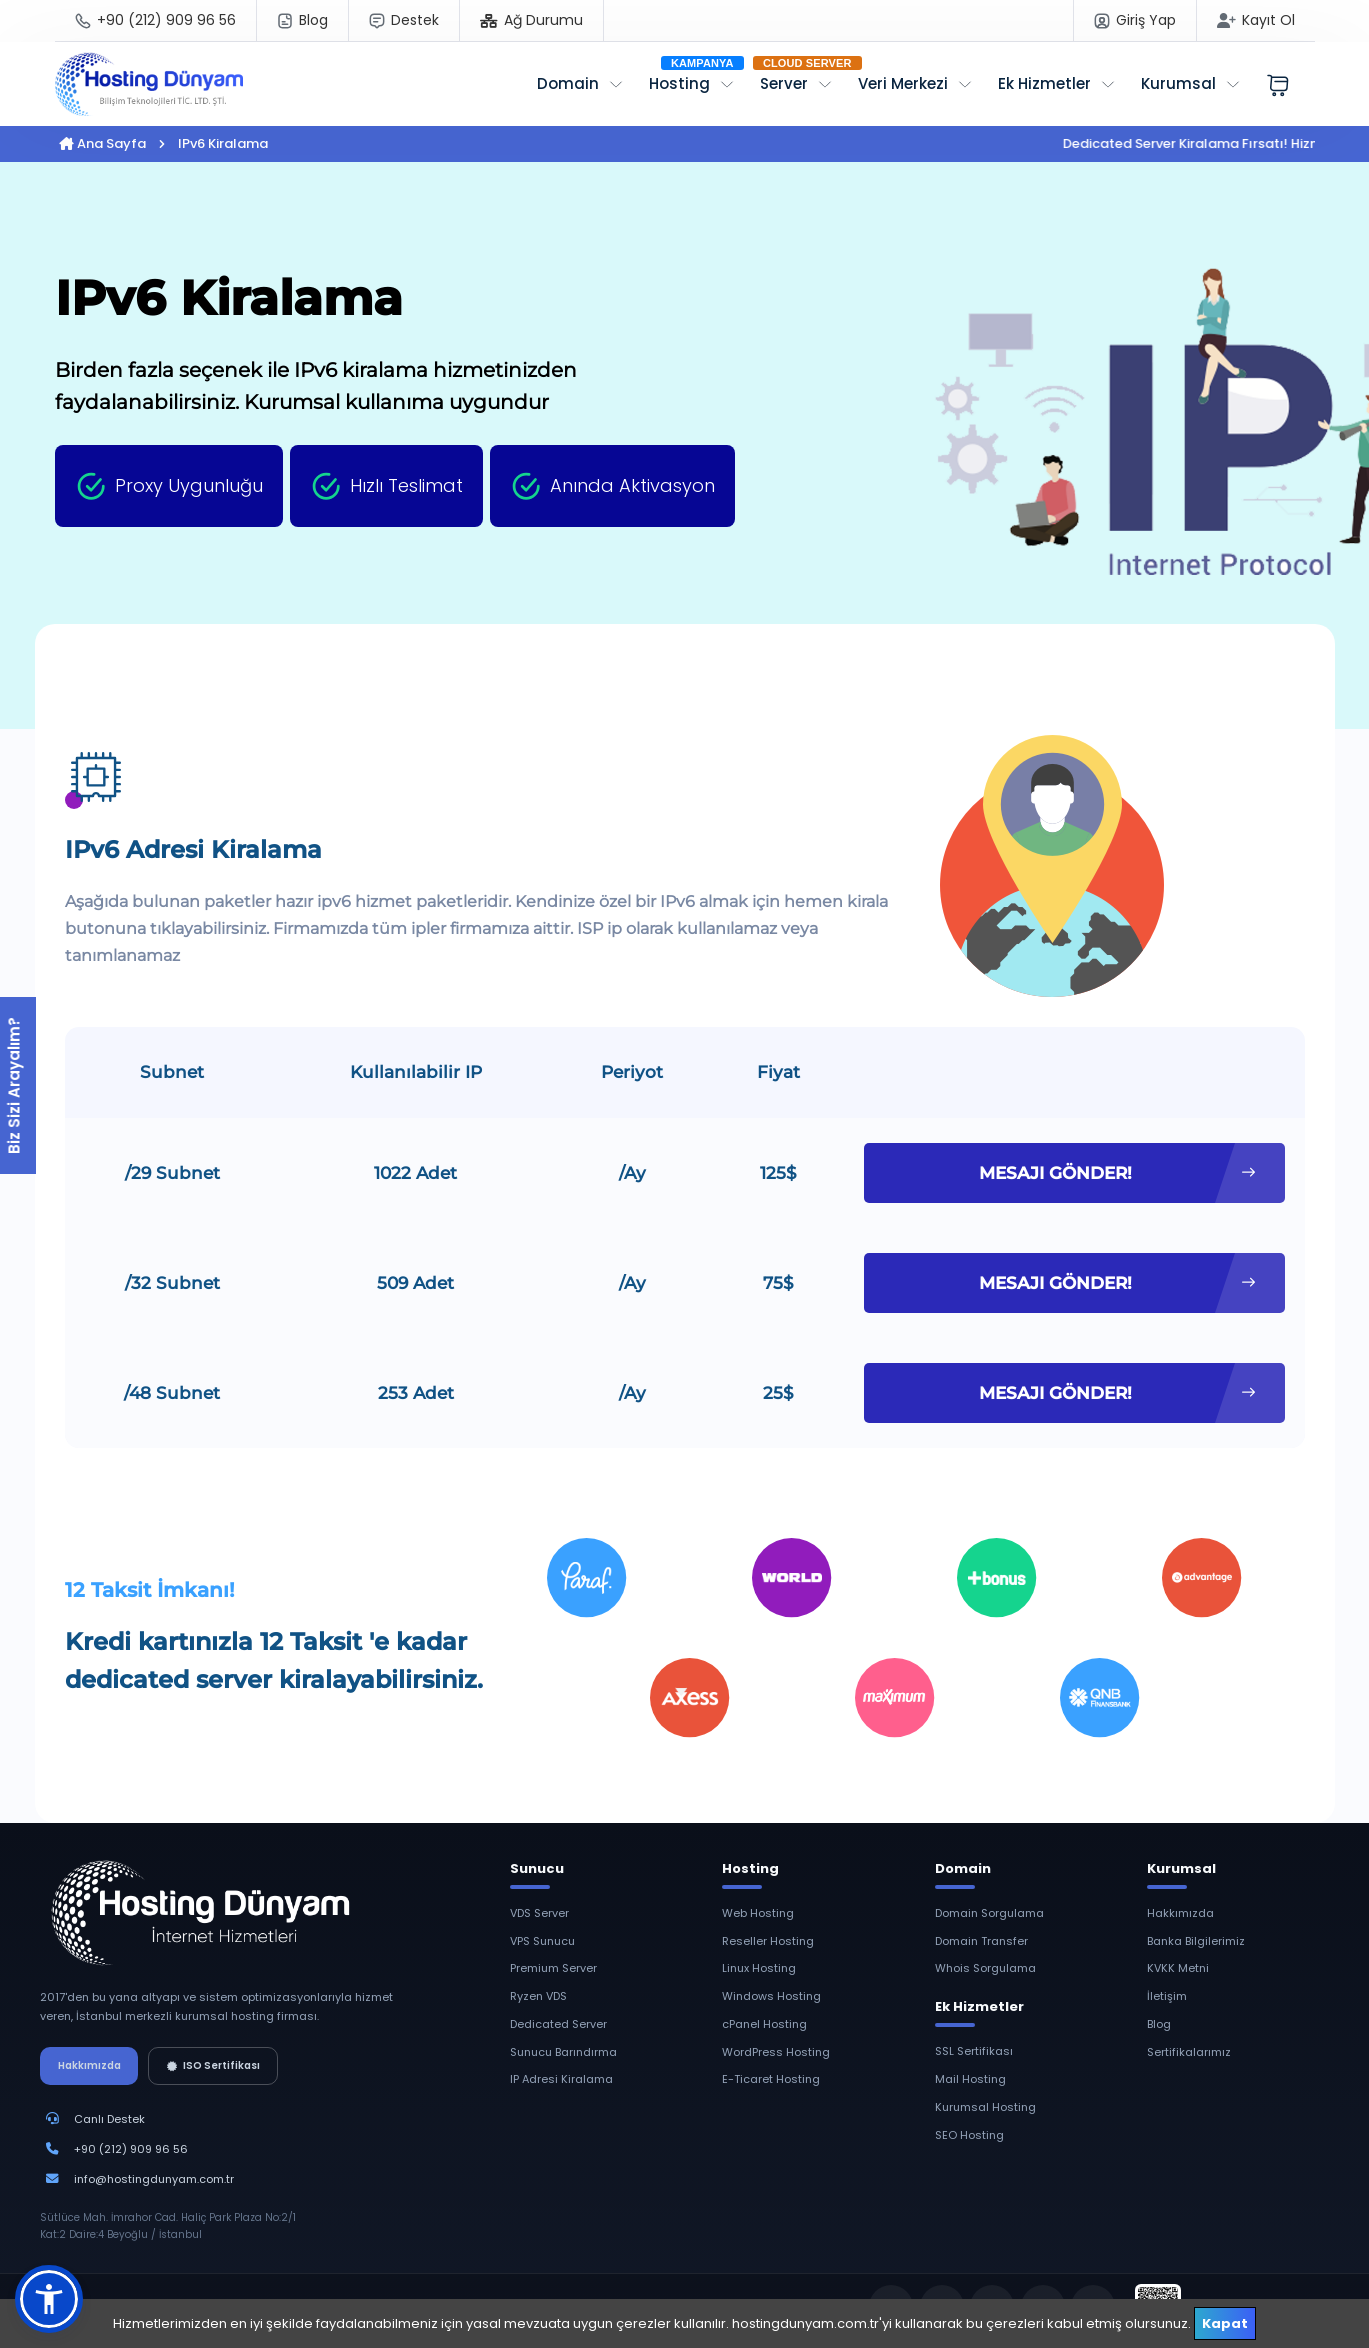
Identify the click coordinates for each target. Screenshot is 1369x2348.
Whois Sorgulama (985, 1968)
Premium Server (553, 1968)
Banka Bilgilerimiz (1196, 1941)
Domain (568, 83)
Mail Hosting (970, 2079)
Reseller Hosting (768, 1941)
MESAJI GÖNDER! (1117, 1173)
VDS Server (539, 1913)
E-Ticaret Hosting (771, 2079)
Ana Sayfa (102, 143)
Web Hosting (758, 1913)
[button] (49, 2299)
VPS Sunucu (542, 1941)
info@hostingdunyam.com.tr (154, 2179)
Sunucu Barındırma (563, 2052)
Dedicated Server (558, 2024)
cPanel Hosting (764, 2024)
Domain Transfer (981, 1941)
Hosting (679, 83)
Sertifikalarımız (1189, 2052)
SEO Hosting (969, 2135)
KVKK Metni (1178, 1968)
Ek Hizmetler (1044, 83)
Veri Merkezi (903, 83)
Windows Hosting (771, 1996)
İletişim (1167, 1996)
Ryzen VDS (538, 1996)
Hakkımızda (89, 2065)
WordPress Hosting (776, 2052)
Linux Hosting (759, 1968)
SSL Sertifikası (974, 2051)
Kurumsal (1178, 83)
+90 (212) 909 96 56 (131, 2149)
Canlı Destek (109, 2119)
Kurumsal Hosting (985, 2107)
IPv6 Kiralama (223, 143)
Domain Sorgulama (989, 1913)
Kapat (1225, 2323)
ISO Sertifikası (213, 2065)
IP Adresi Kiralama (561, 2079)
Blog (1159, 2024)
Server (784, 83)
